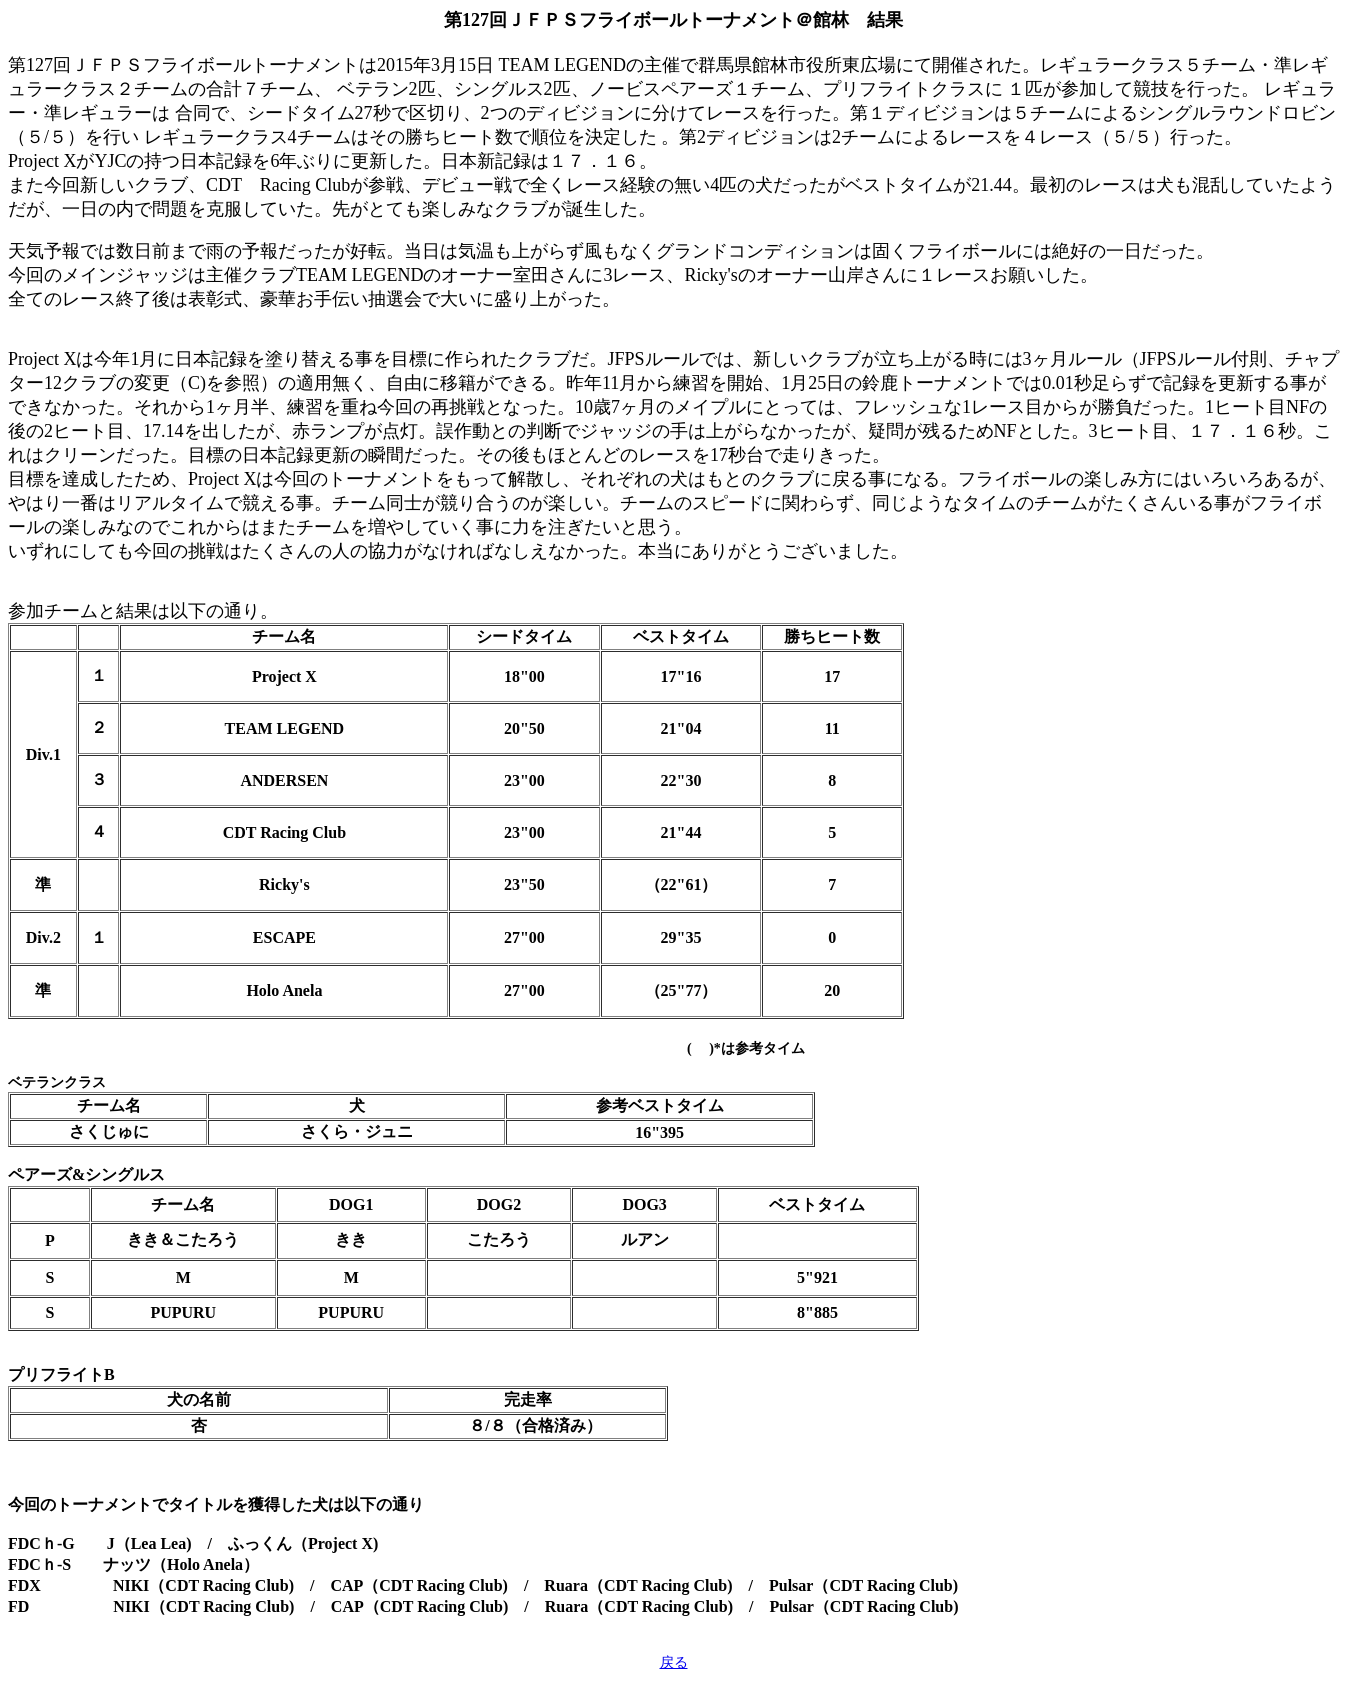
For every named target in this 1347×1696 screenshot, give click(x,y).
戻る (674, 1662)
